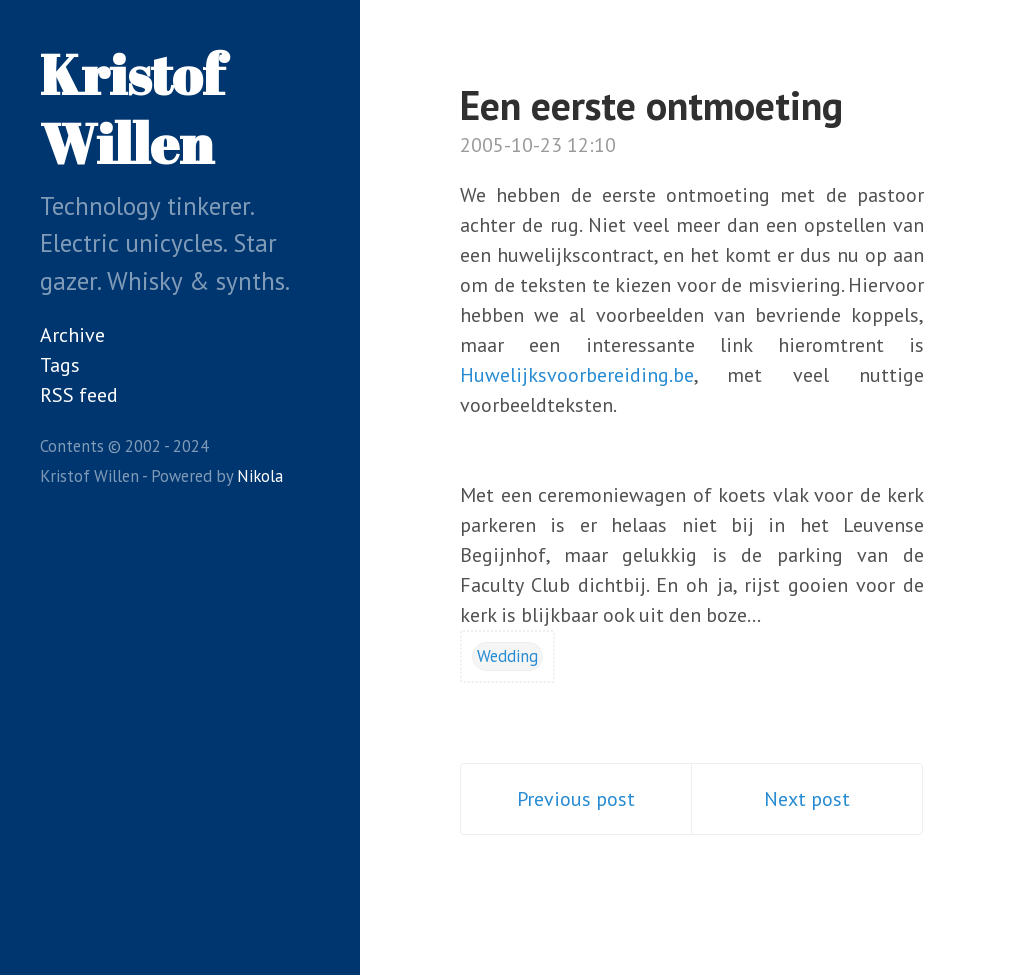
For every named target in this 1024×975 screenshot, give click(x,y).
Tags (60, 365)
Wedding (507, 656)
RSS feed (79, 395)
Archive (72, 335)
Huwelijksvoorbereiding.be (577, 375)
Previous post (576, 799)
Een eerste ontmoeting (651, 105)
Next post (807, 799)
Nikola (260, 476)
